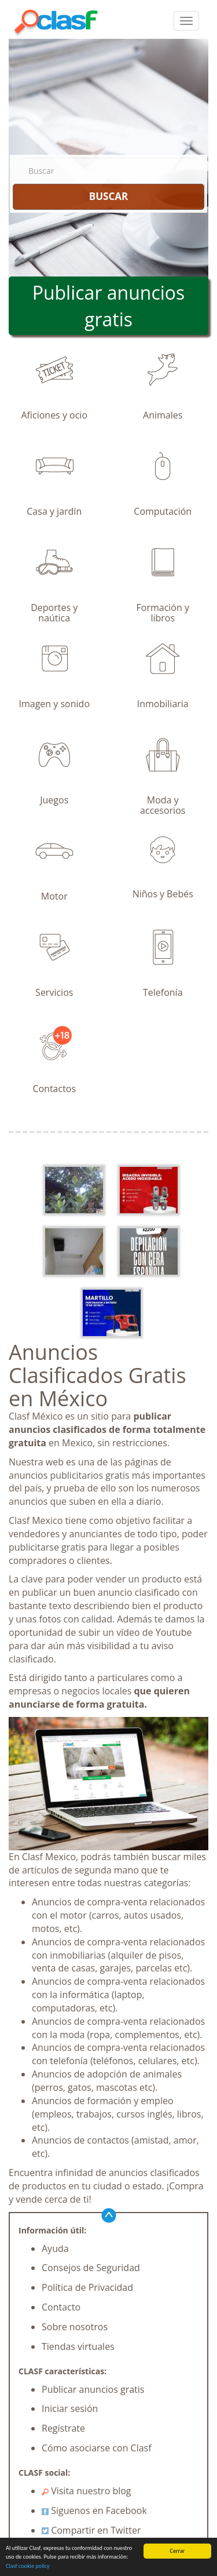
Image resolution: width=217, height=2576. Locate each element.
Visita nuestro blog (86, 2490)
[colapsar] (186, 21)
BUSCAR (108, 196)
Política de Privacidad (87, 2287)
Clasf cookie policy (28, 2566)
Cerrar (177, 2551)
